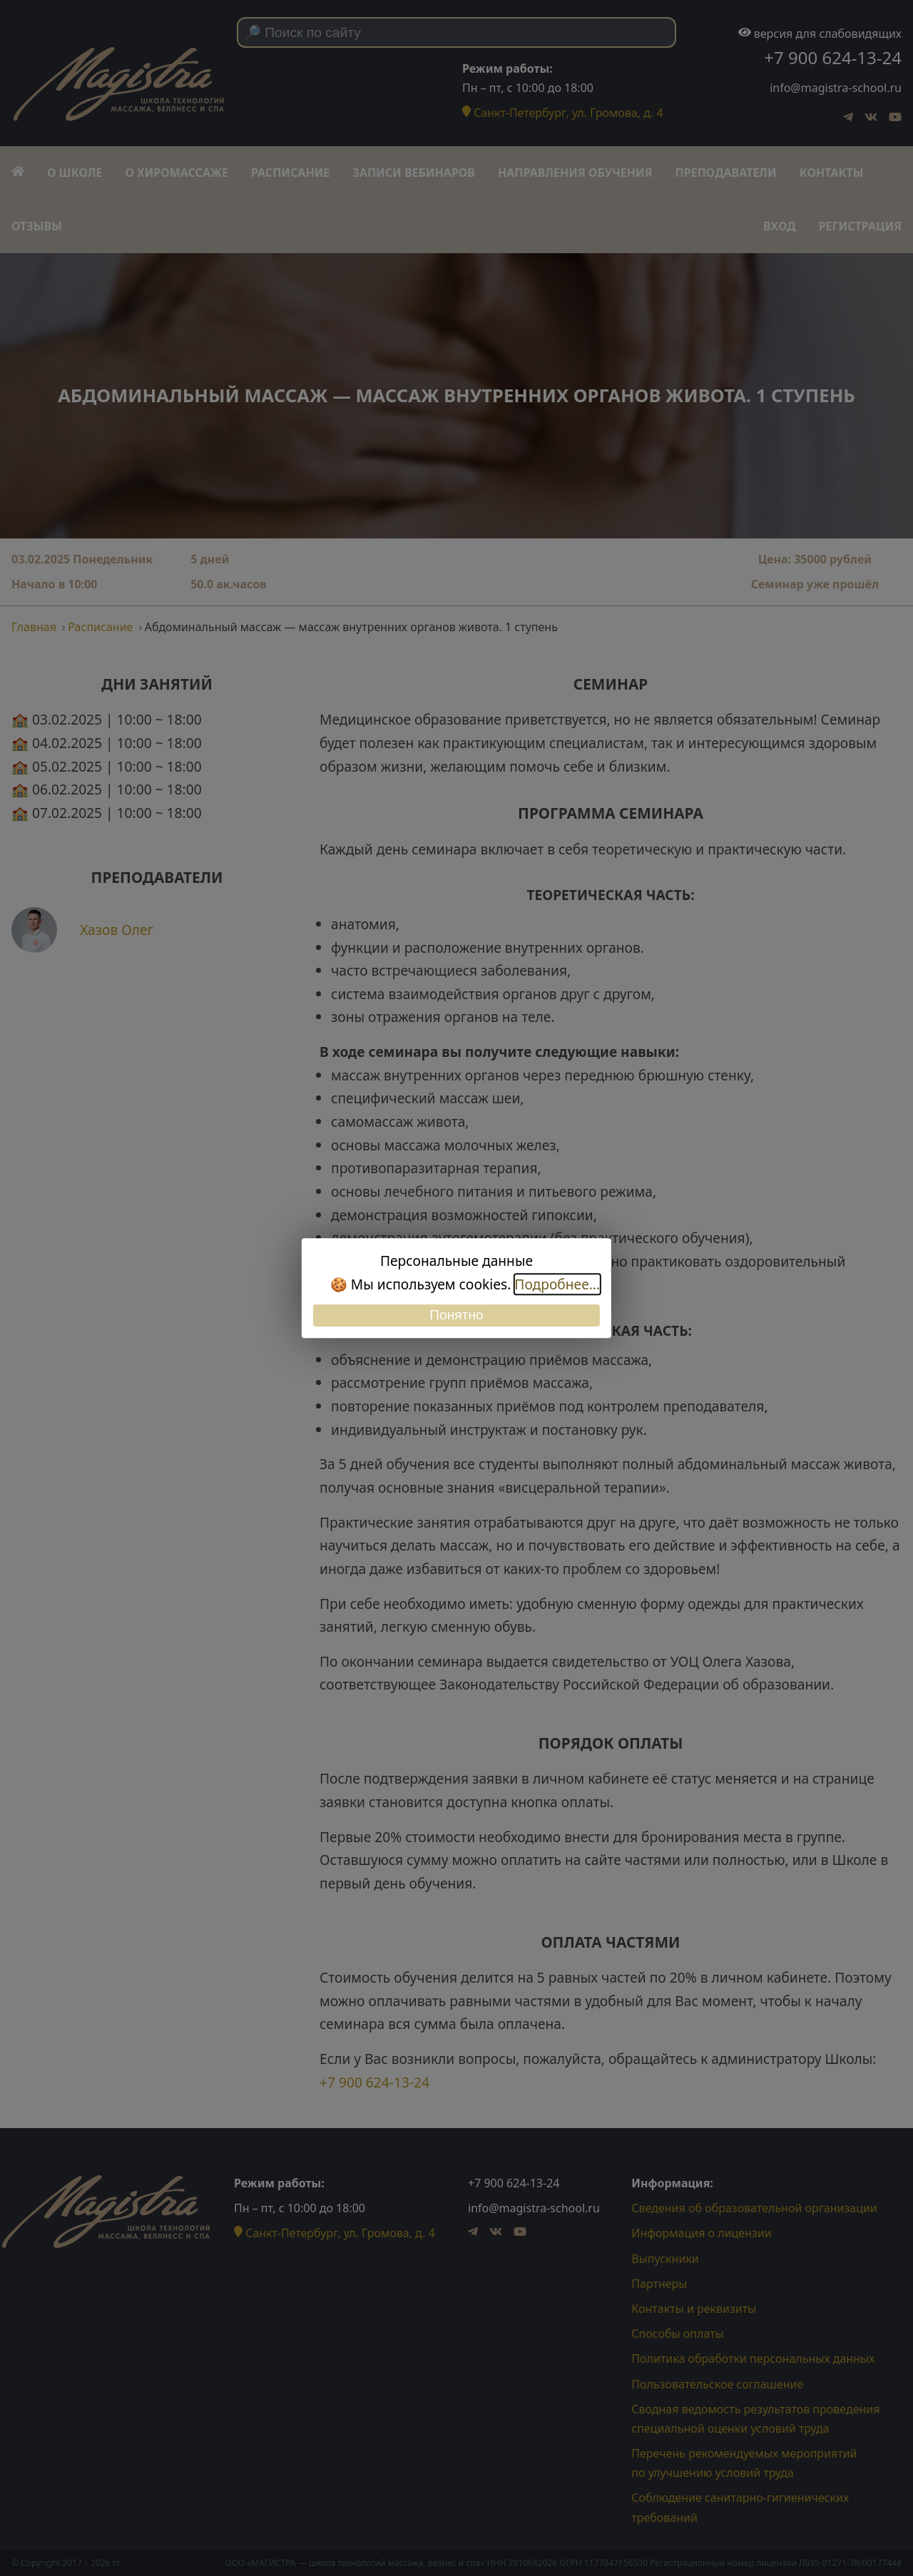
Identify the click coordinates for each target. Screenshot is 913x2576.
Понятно (456, 1315)
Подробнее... (557, 1284)
